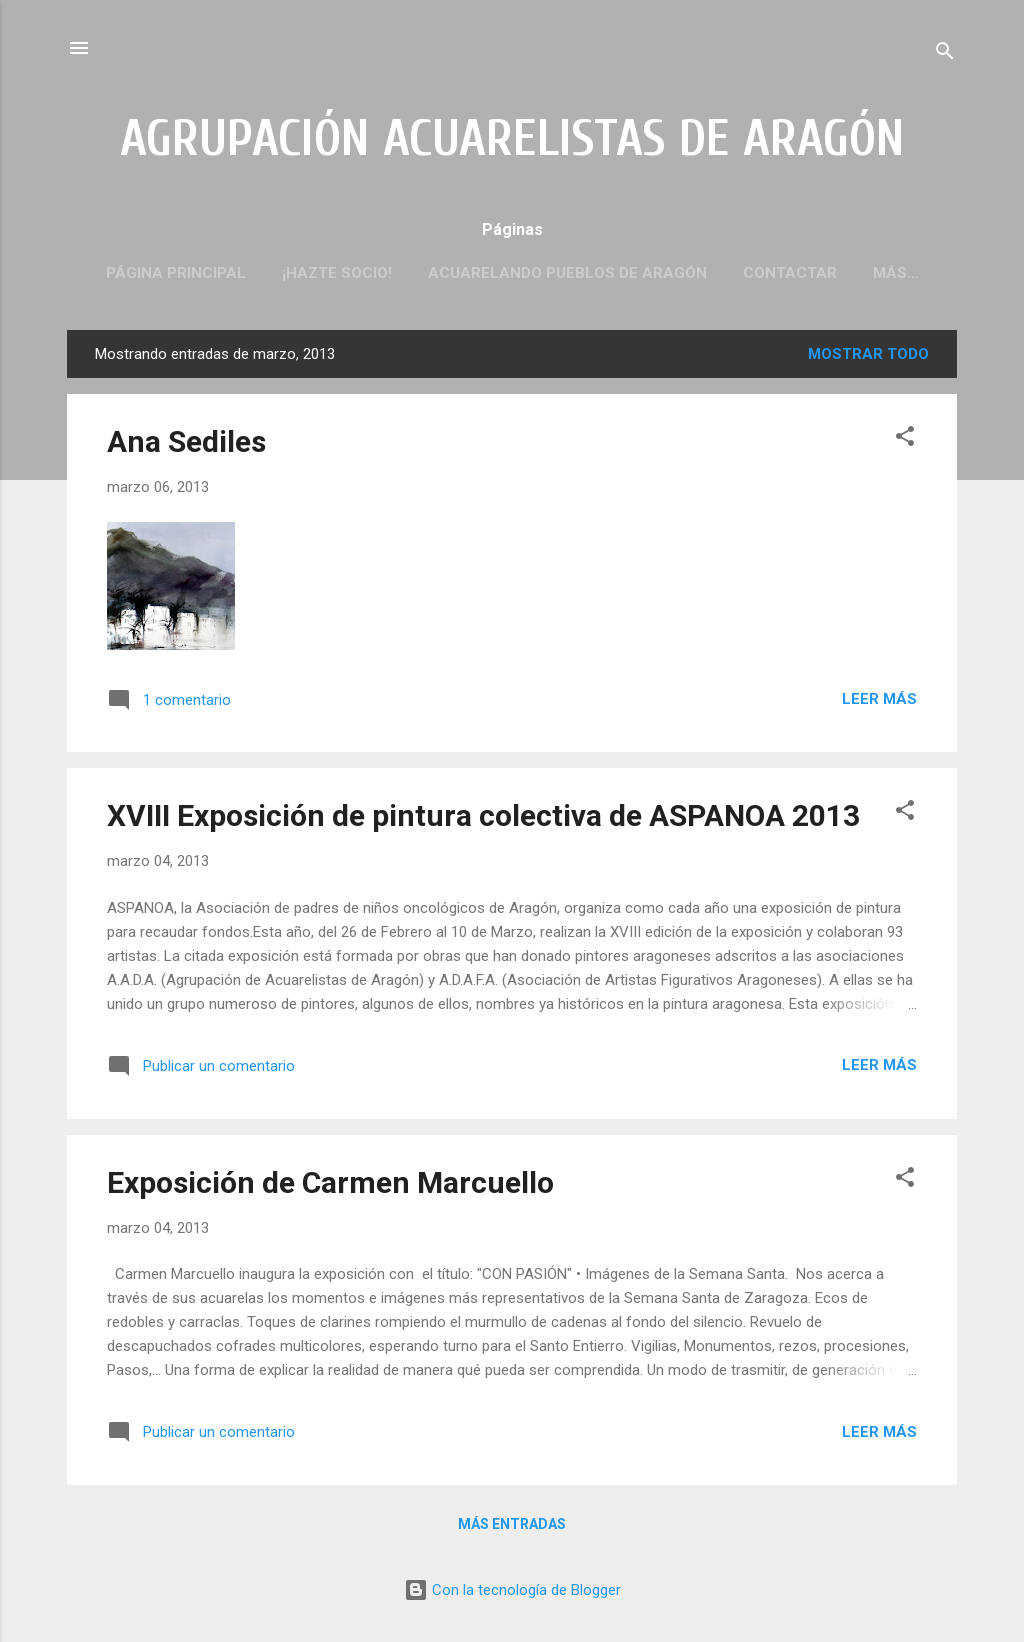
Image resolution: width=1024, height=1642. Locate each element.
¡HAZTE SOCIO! (337, 273)
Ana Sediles (186, 441)
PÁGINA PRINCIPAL (176, 273)
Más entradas (512, 1524)
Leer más (879, 699)
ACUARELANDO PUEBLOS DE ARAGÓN (567, 273)
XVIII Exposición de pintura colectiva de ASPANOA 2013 (483, 815)
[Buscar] (945, 54)
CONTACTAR (790, 273)
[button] (905, 439)
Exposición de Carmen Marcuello (330, 1182)
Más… (896, 273)
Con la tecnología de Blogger (512, 1590)
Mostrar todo (868, 354)
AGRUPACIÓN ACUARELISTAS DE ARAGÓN (512, 139)
